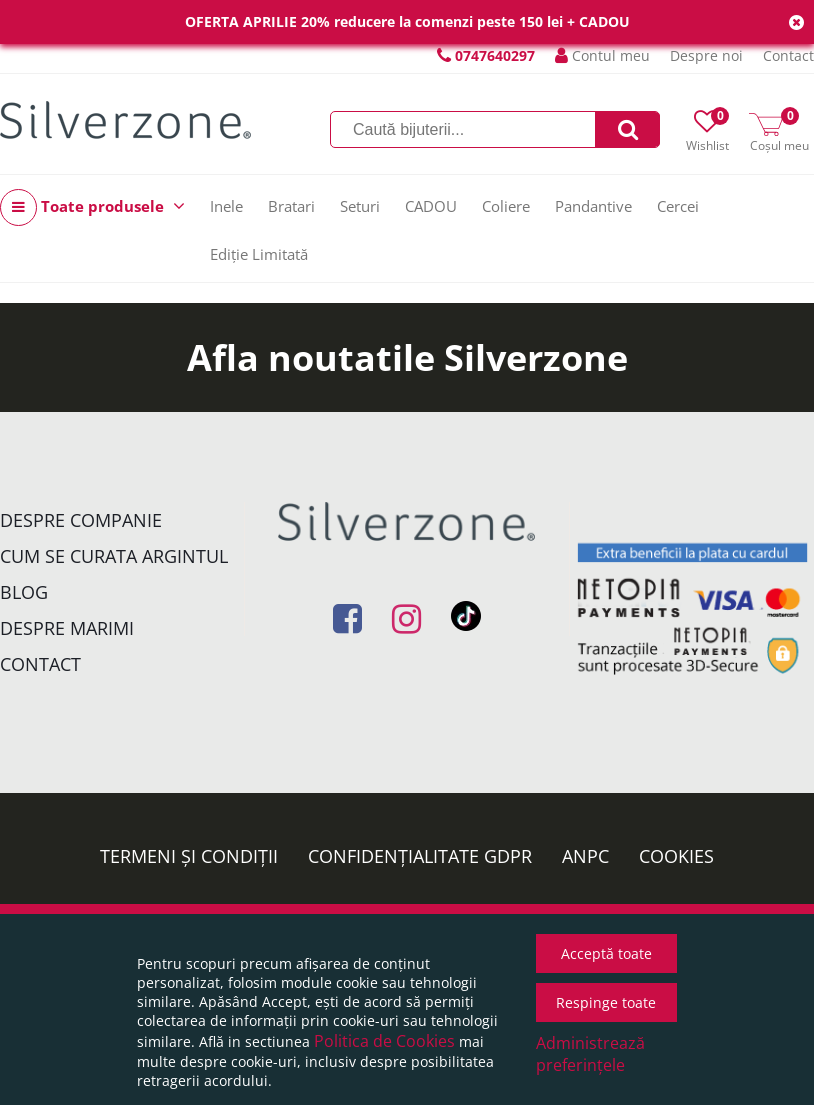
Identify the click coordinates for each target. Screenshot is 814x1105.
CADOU (431, 206)
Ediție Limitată (259, 254)
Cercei (678, 206)
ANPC (585, 856)
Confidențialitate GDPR (420, 856)
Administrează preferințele (590, 1054)
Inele (226, 206)
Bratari (291, 206)
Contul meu (602, 55)
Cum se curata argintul (114, 556)
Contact (788, 55)
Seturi (360, 206)
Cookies (676, 856)
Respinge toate (606, 1002)
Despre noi (706, 55)
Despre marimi (67, 628)
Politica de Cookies (384, 1041)
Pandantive (593, 206)
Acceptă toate (606, 953)
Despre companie (81, 520)
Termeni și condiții (189, 856)
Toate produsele (92, 207)
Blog (24, 592)
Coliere (506, 206)
